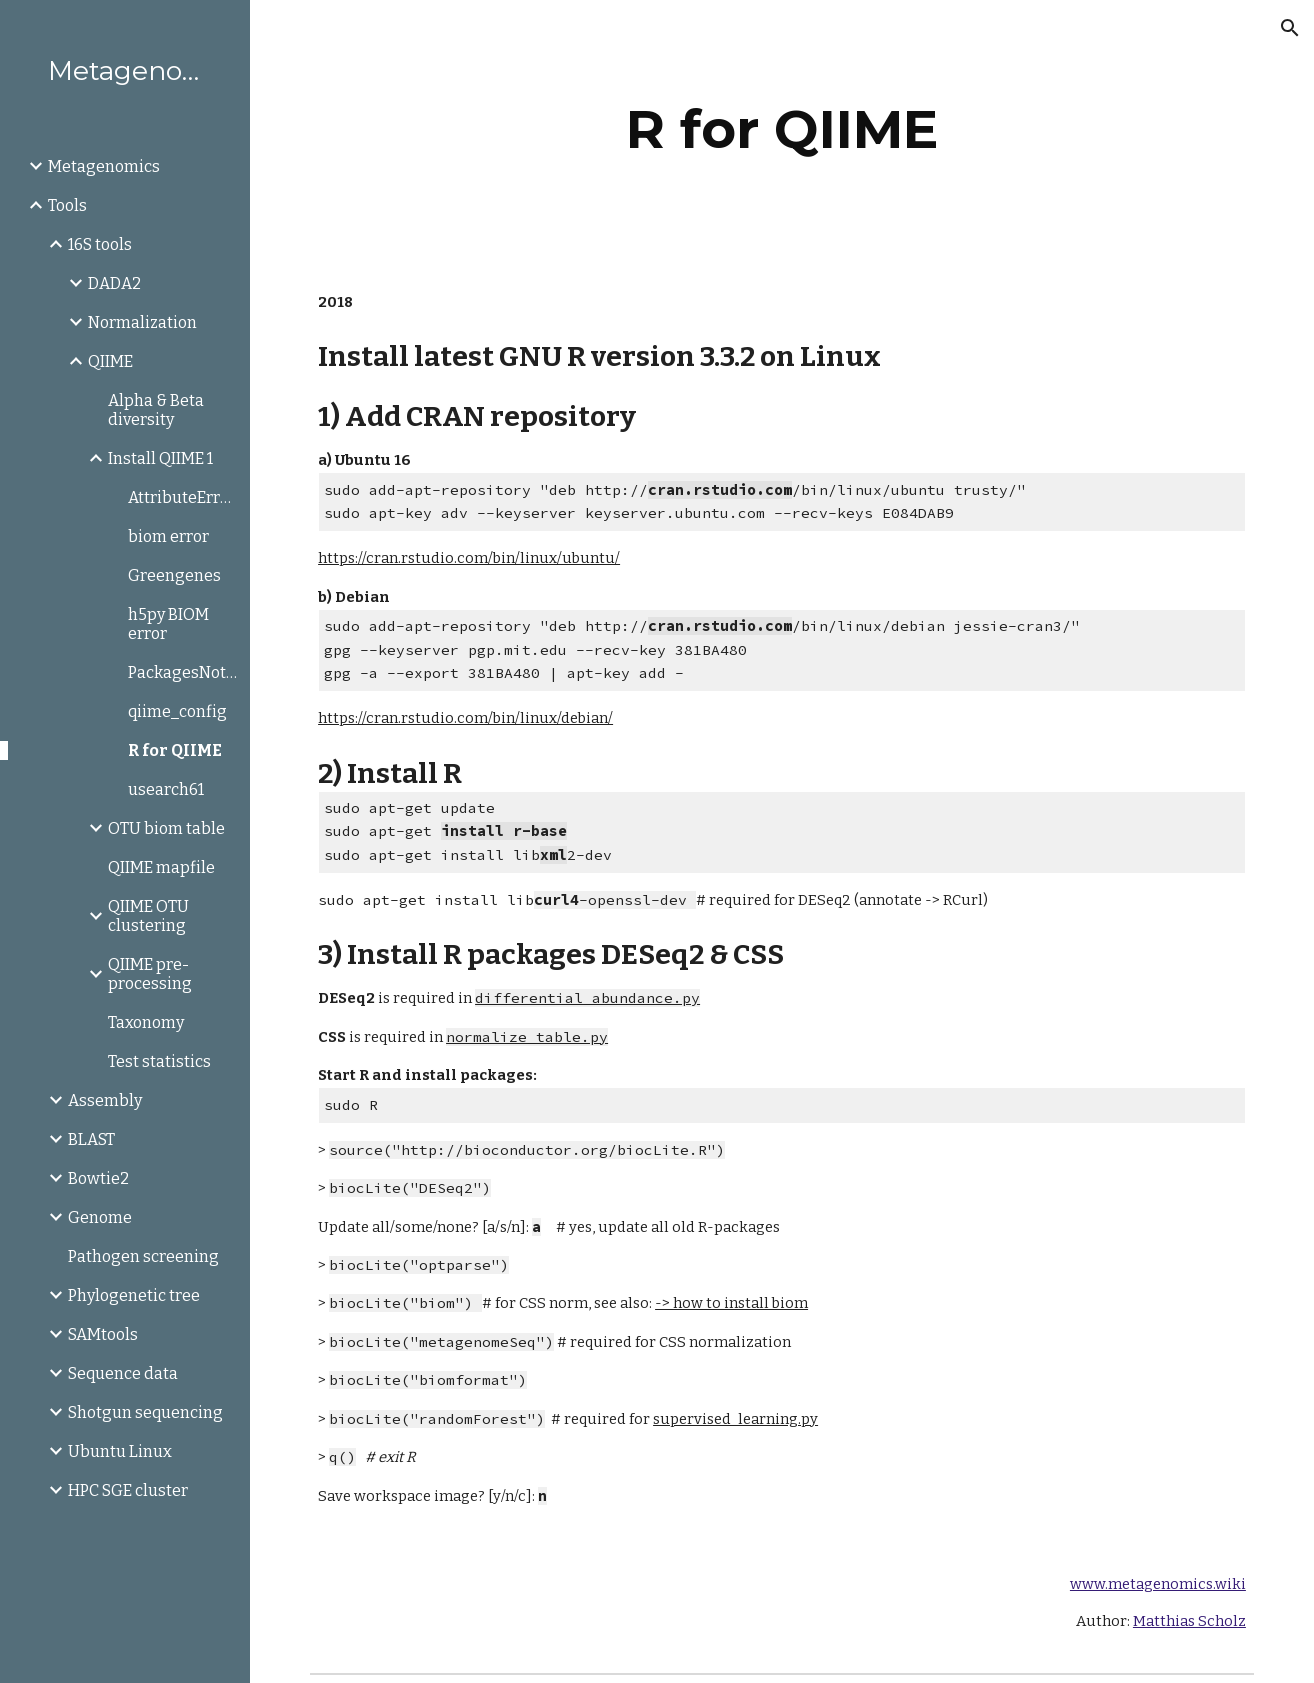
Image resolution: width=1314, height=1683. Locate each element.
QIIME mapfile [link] (161, 867)
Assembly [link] (105, 1100)
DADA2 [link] (114, 283)
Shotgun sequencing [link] (145, 1412)
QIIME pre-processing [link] (150, 974)
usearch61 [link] (166, 789)
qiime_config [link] (177, 711)
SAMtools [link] (103, 1334)
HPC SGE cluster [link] (128, 1490)
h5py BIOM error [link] (168, 624)
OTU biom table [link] (166, 828)
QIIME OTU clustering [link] (148, 916)
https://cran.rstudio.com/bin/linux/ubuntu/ (469, 558)
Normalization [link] (142, 322)
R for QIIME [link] (175, 750)
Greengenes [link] (174, 575)
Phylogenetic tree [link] (134, 1295)
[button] (1290, 28)
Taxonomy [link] (146, 1022)
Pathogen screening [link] (143, 1256)
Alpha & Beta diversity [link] (156, 410)
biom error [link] (168, 536)
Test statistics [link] (159, 1061)
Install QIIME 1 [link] (160, 458)
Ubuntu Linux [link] (120, 1451)
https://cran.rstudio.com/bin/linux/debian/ (465, 718)
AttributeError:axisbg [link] (183, 497)
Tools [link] (67, 205)
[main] (781, 129)
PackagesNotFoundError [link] (183, 672)
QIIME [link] (110, 361)
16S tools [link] (100, 244)
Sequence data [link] (123, 1373)
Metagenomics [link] (104, 166)
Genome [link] (100, 1217)
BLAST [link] (91, 1139)
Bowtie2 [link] (98, 1178)
